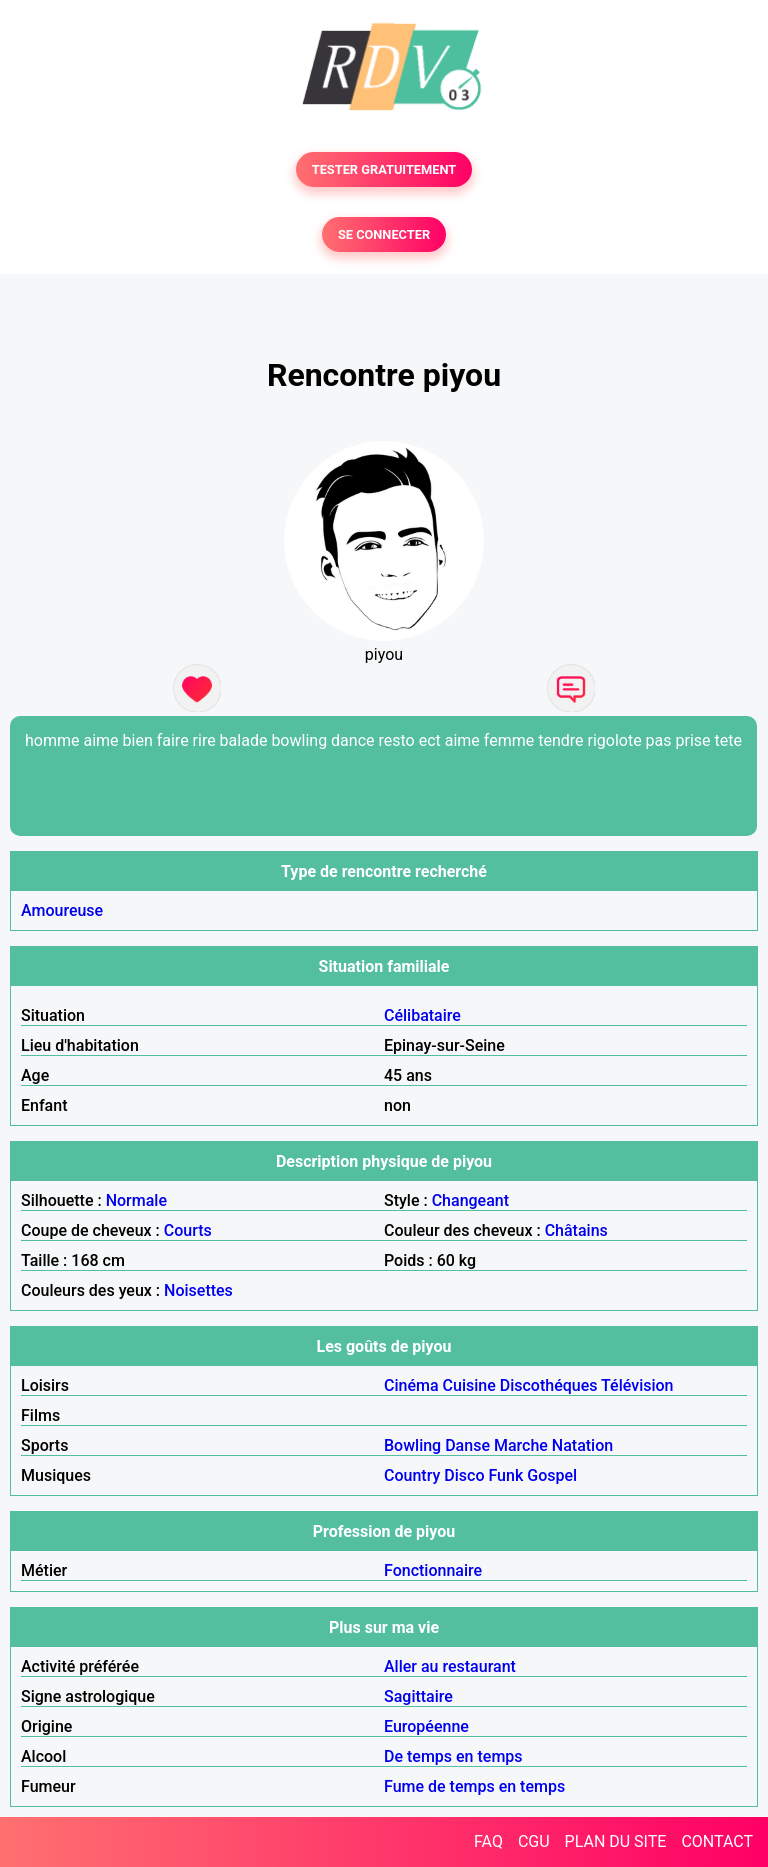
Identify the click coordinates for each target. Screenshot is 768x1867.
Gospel (552, 1475)
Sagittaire (418, 1696)
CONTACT (717, 1841)
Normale (136, 1200)
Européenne (426, 1726)
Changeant (470, 1200)
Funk (505, 1475)
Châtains (576, 1230)
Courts (188, 1230)
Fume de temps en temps (474, 1786)
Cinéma (411, 1385)
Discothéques (549, 1385)
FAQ (488, 1841)
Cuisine (469, 1385)
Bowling (412, 1445)
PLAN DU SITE (616, 1841)
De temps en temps (453, 1756)
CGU (534, 1841)
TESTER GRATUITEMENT (384, 169)
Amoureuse (62, 910)
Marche (521, 1445)
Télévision (637, 1385)
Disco (464, 1475)
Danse (467, 1445)
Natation (582, 1445)
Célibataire (422, 1015)
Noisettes (198, 1290)
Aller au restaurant (450, 1666)
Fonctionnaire (433, 1570)
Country (412, 1475)
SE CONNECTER (384, 234)
